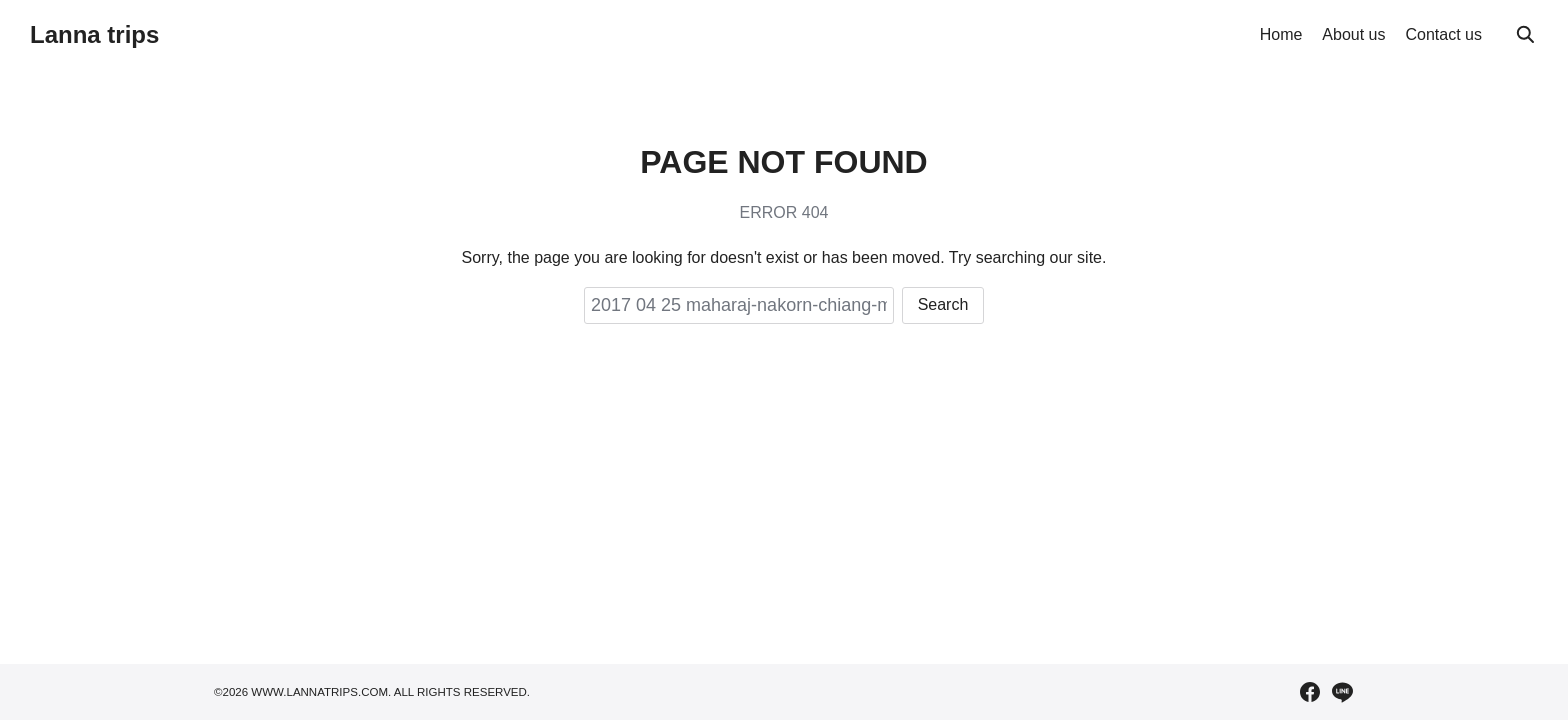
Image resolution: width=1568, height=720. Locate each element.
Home (1281, 34)
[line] (1342, 692)
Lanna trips (94, 34)
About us (1353, 34)
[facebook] (1310, 692)
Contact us (1444, 34)
